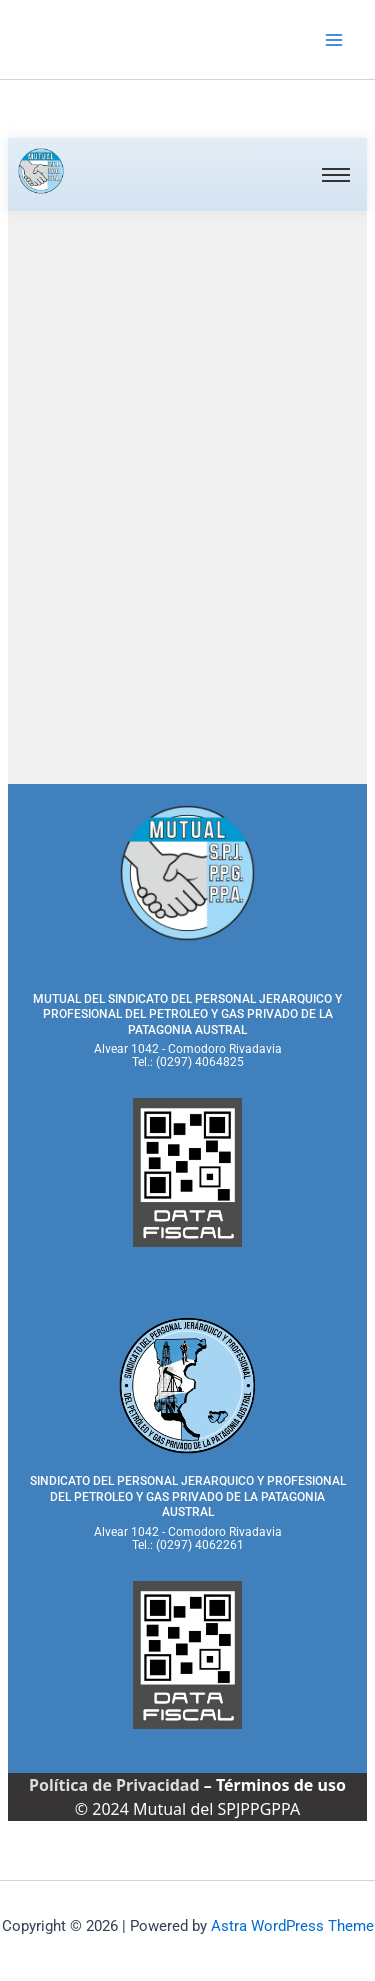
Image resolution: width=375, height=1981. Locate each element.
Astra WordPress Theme (292, 1926)
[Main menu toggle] (334, 40)
